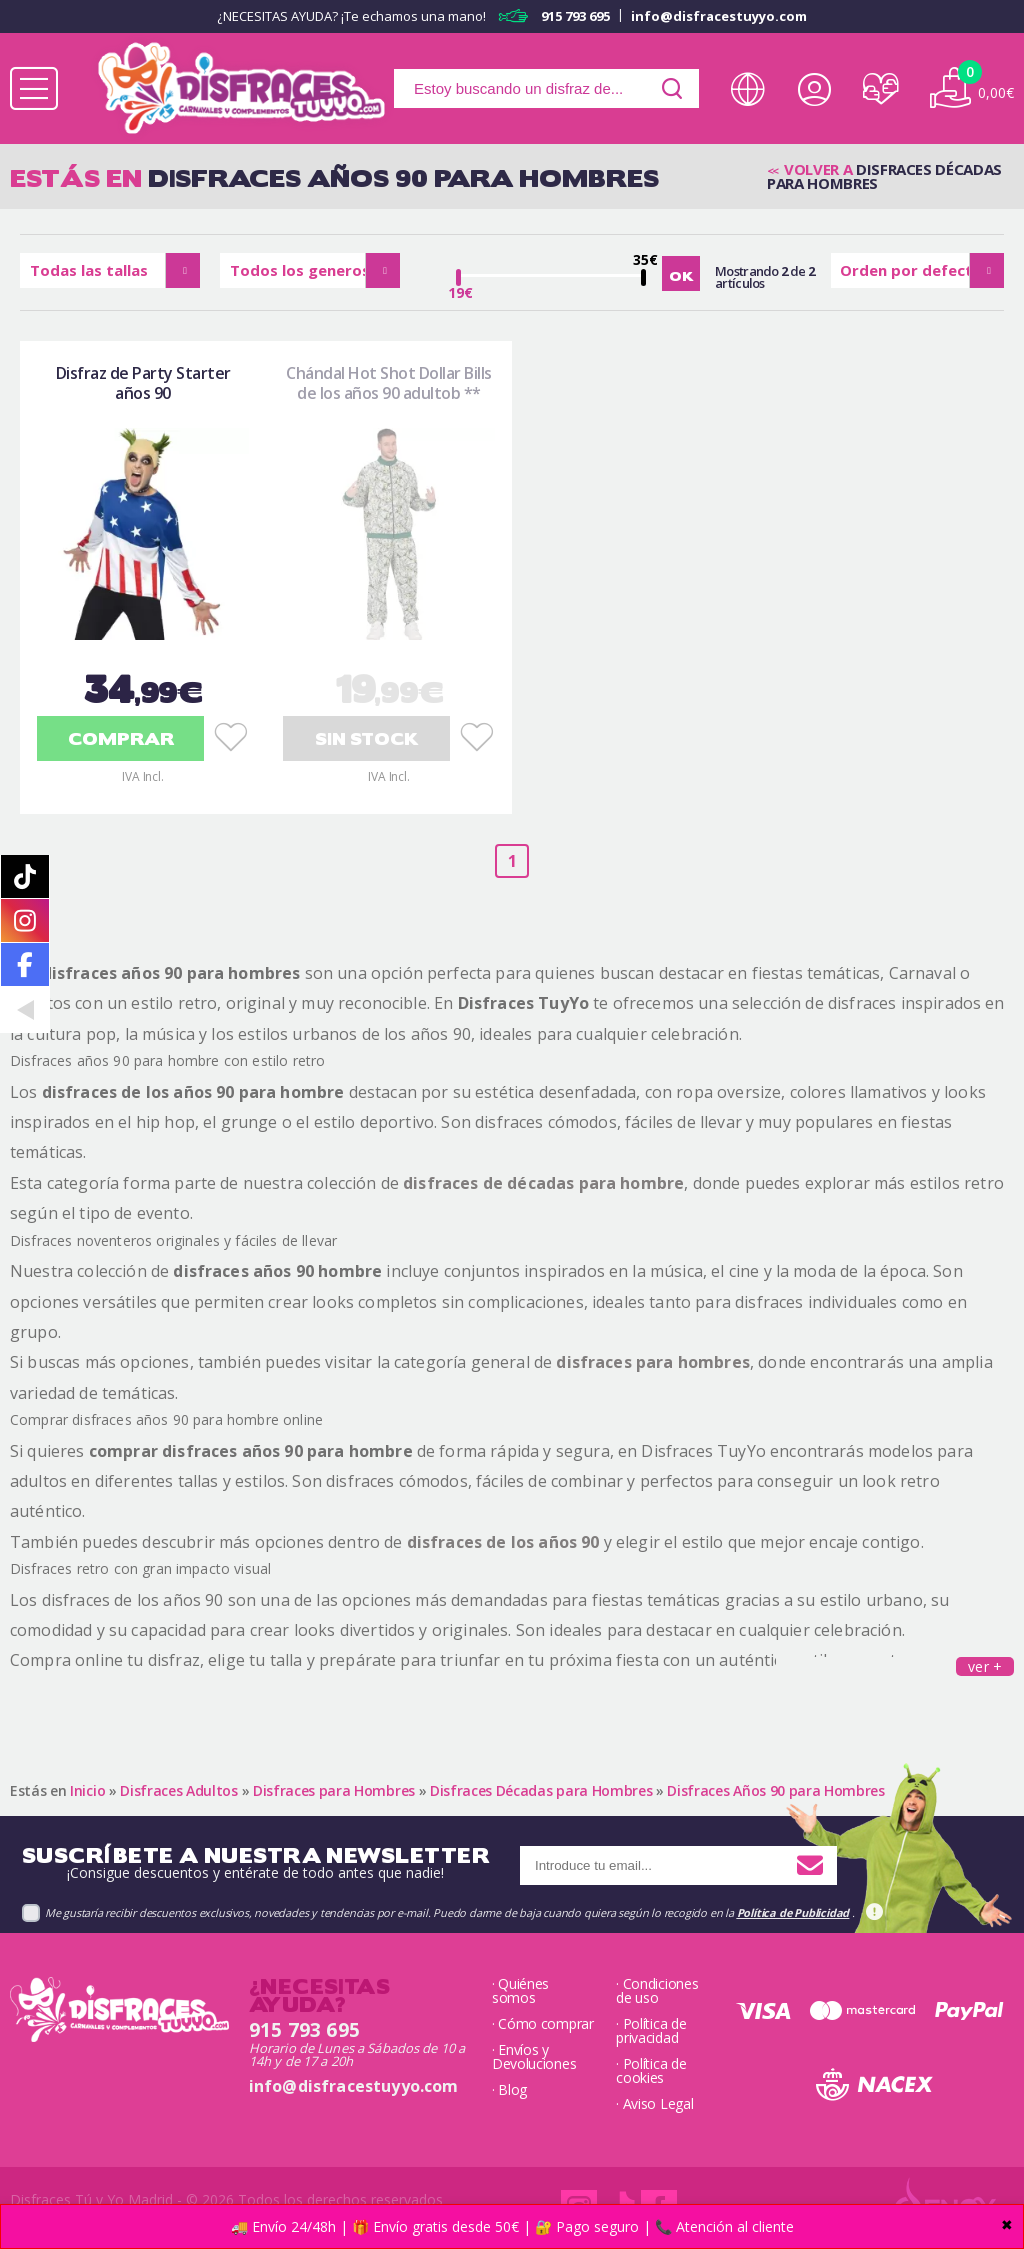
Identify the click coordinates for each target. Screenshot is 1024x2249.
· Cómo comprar (543, 2024)
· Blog (509, 2090)
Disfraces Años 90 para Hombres (775, 1790)
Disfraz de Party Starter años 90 (143, 383)
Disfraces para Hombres (334, 1790)
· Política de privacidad (651, 2031)
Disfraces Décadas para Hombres (541, 1790)
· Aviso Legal (654, 2104)
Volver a (818, 169)
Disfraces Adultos (179, 1790)
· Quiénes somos (520, 1991)
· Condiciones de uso (657, 1991)
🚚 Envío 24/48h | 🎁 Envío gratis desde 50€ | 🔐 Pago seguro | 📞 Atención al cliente (512, 2226)
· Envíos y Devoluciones (534, 2057)
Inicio (87, 1790)
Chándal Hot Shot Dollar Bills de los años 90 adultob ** (389, 383)
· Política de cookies (651, 2071)
